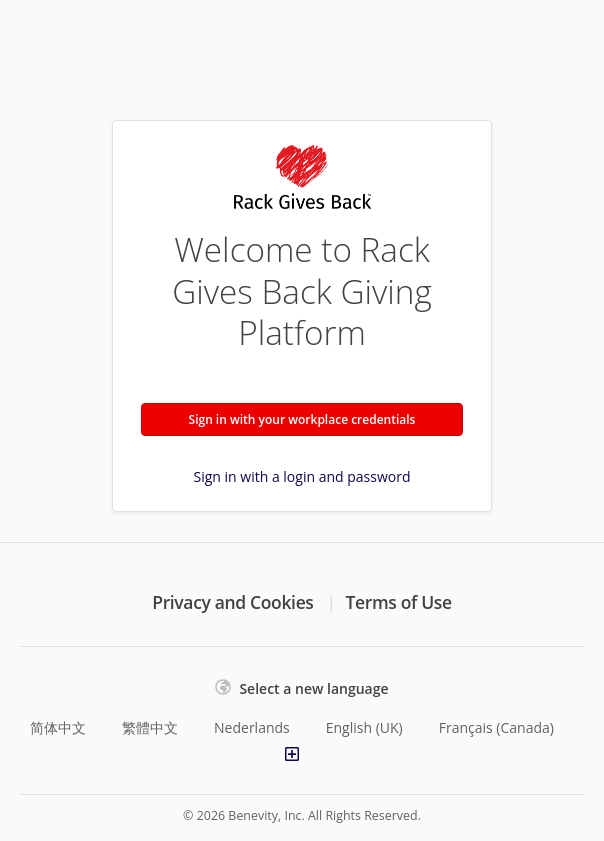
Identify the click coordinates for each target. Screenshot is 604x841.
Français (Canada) (496, 727)
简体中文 (58, 727)
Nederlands (252, 727)
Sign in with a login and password (302, 476)
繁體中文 (150, 727)
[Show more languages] (292, 754)
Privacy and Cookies (232, 602)
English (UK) (364, 727)
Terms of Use (399, 602)
